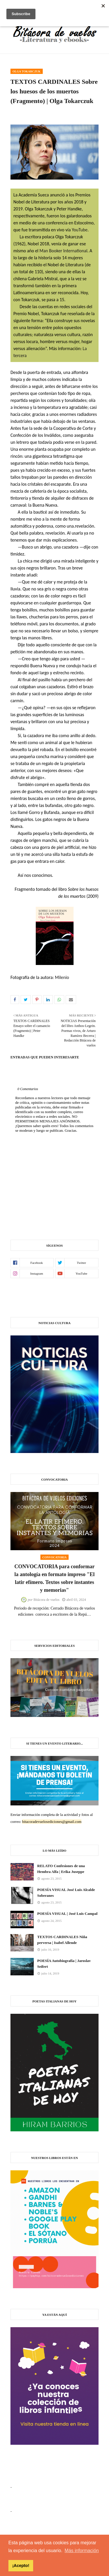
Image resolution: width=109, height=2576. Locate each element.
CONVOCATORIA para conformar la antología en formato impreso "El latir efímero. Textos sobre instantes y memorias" (54, 1578)
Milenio (61, 977)
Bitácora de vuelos (46, 1600)
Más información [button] (82, 2550)
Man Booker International (63, 250)
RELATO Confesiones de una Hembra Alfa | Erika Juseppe (61, 1869)
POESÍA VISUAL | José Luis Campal (67, 1913)
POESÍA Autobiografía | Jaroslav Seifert (64, 1963)
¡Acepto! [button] (20, 2565)
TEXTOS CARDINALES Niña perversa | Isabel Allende (62, 1940)
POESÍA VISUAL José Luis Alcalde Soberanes (66, 1892)
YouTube (79, 230)
